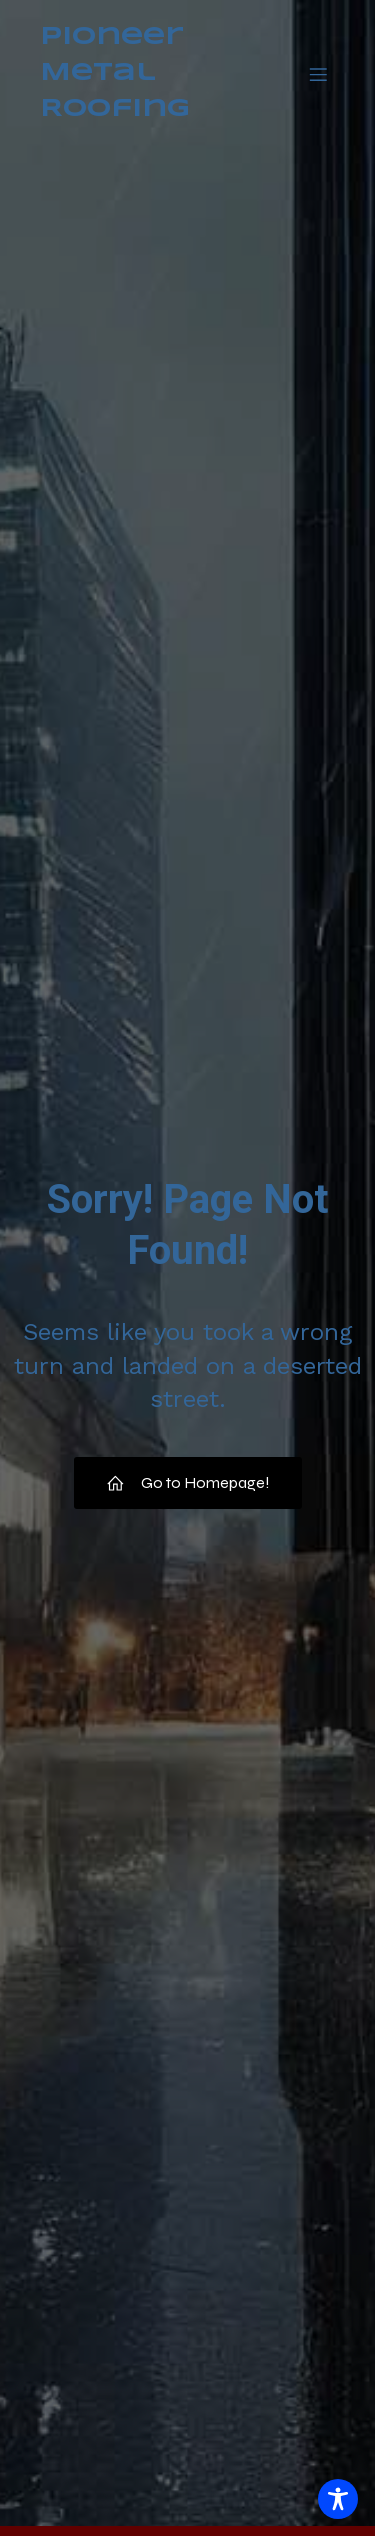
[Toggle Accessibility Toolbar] (338, 2499)
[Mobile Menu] (318, 74)
